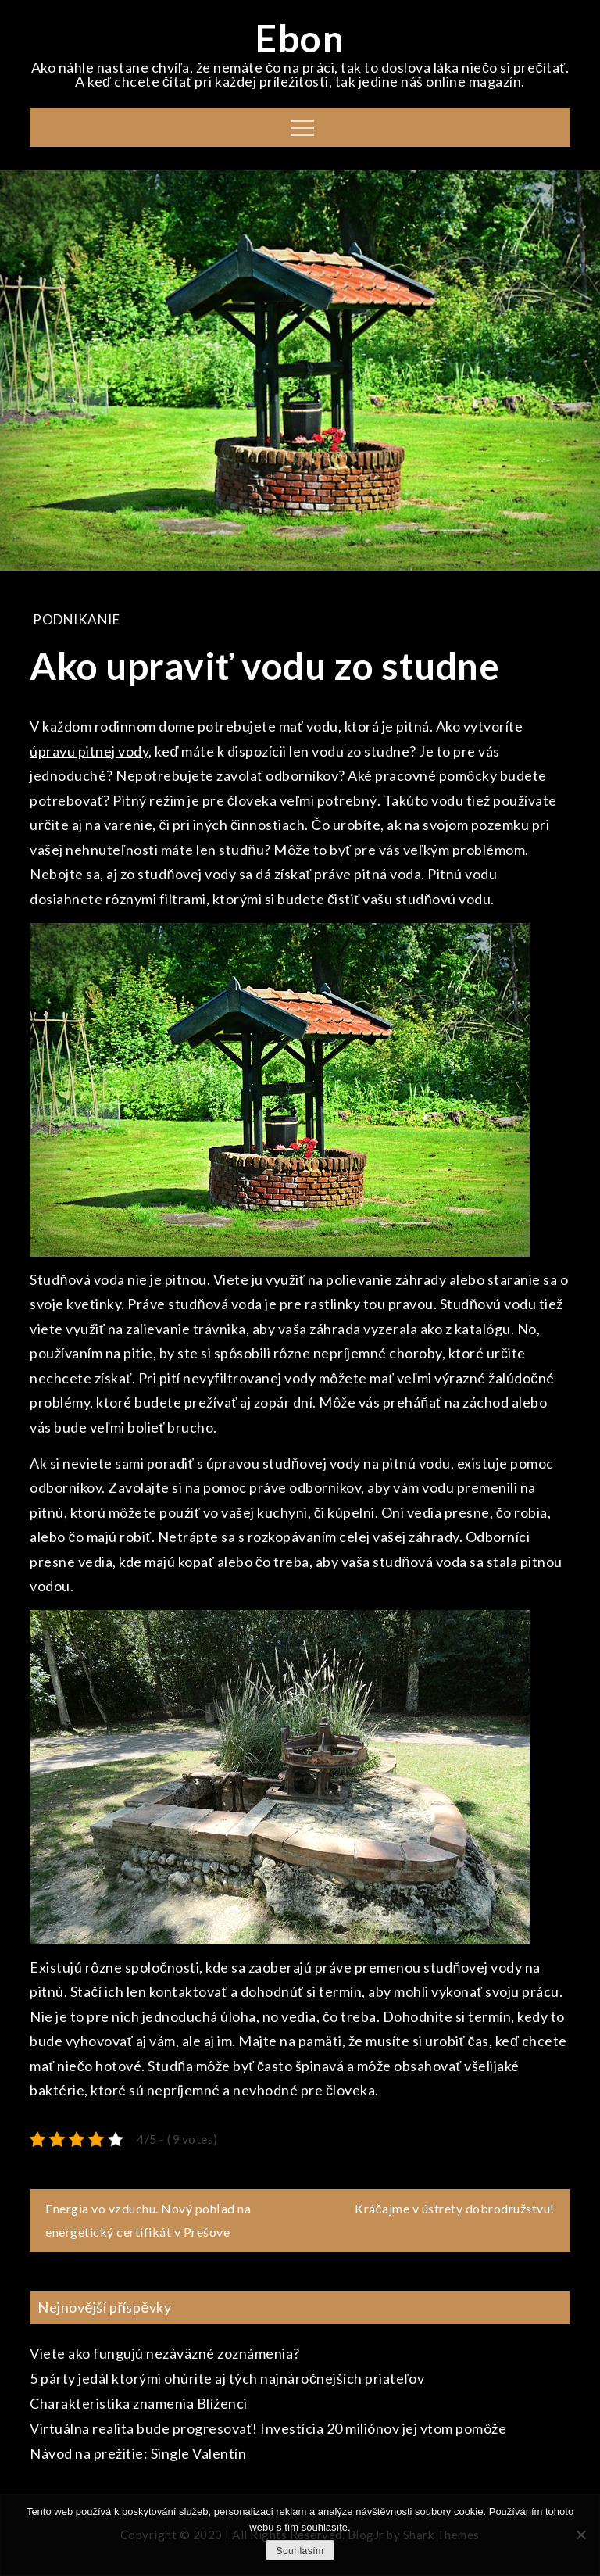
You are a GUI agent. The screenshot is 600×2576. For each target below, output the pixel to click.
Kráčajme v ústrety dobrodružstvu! (455, 2208)
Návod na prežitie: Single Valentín (138, 2453)
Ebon (300, 38)
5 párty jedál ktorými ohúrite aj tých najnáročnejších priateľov (227, 2378)
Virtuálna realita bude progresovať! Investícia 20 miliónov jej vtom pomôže (268, 2428)
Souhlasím (299, 2551)
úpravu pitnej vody (89, 751)
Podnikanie (76, 619)
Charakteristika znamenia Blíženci (139, 2403)
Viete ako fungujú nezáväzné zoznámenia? (165, 2353)
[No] (580, 2534)
